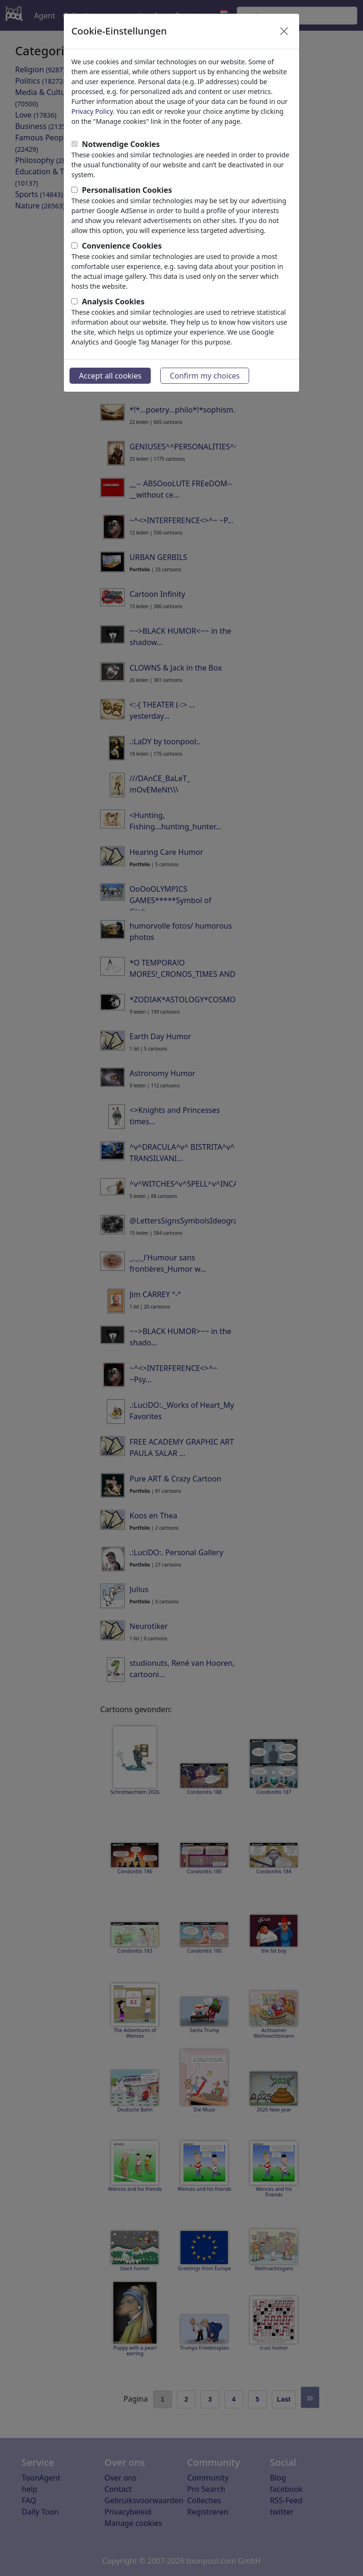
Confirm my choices (205, 375)
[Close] (284, 31)
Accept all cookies (110, 375)
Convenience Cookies (122, 246)
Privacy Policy (92, 111)
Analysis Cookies (113, 301)
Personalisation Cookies (127, 190)
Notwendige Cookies (121, 144)
